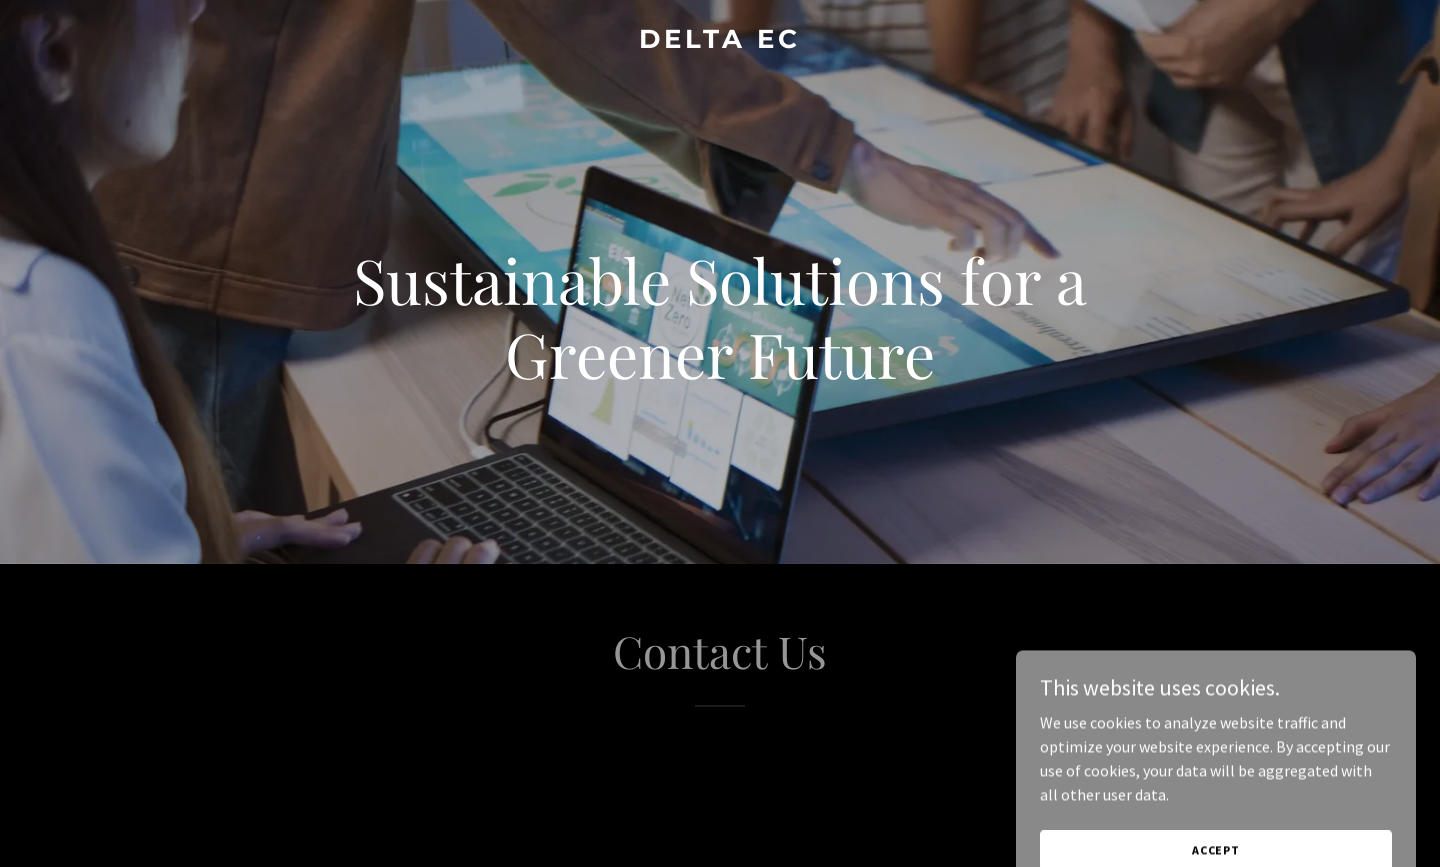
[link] (719, 42)
